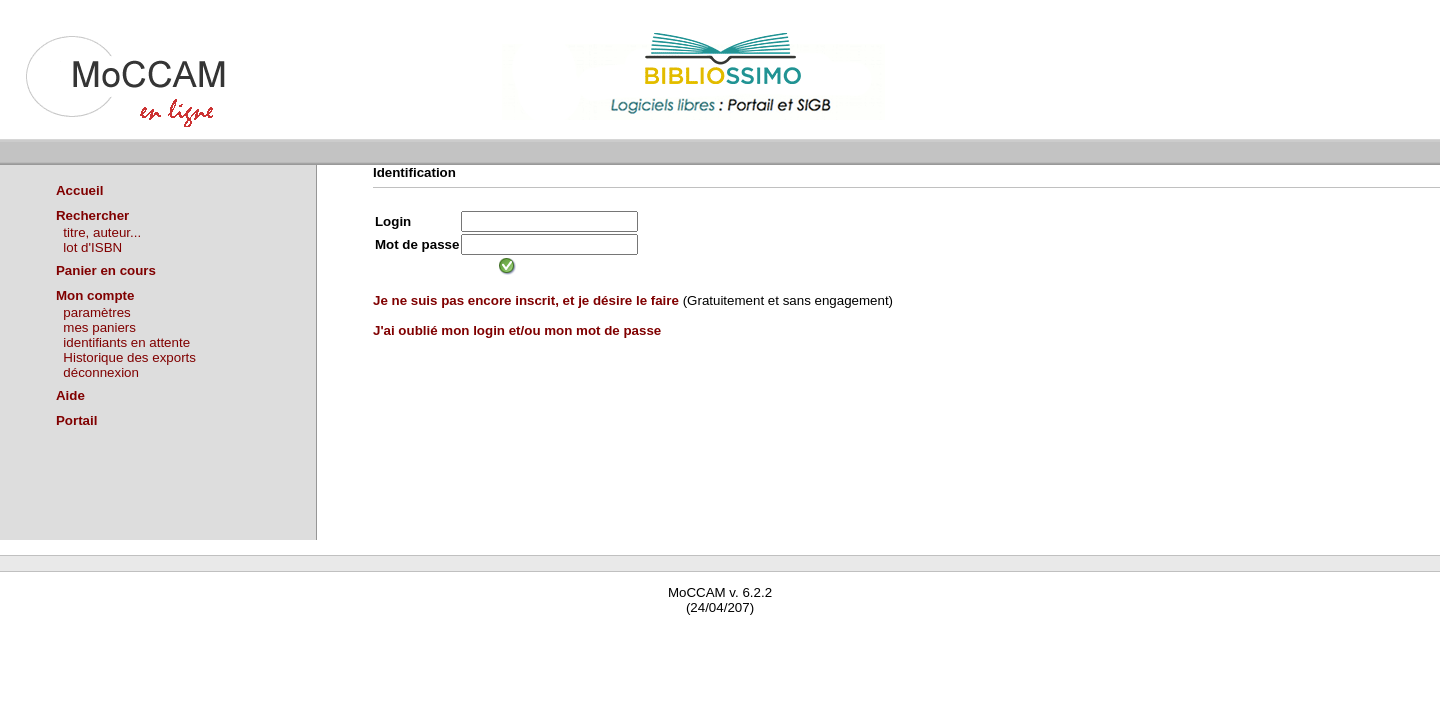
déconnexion (101, 372)
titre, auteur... (102, 232)
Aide (70, 395)
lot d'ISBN (92, 247)
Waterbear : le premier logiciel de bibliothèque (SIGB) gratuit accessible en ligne (236, 636)
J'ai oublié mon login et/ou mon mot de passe (517, 330)
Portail (76, 420)
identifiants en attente (126, 342)
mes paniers (99, 327)
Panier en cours (106, 270)
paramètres (96, 312)
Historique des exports (129, 357)
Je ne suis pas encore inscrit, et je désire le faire (526, 300)
